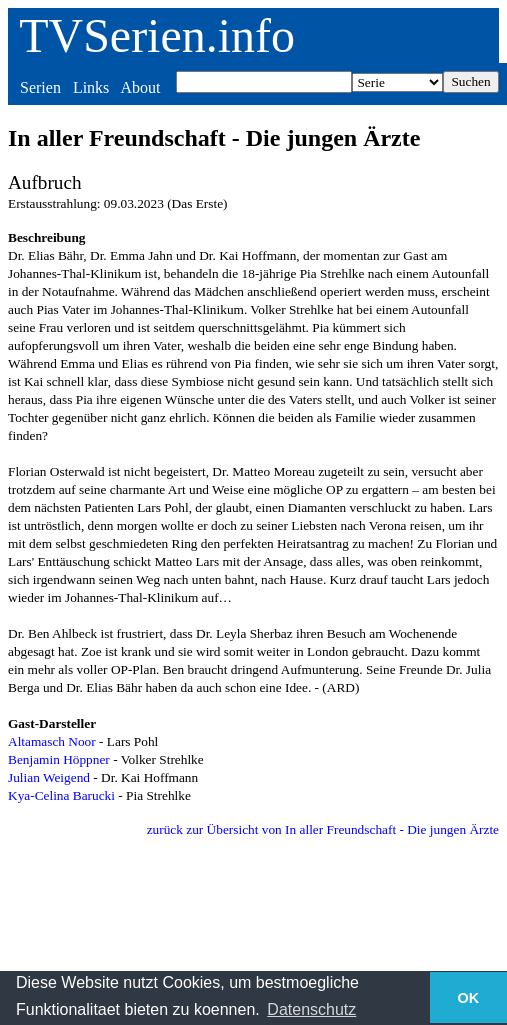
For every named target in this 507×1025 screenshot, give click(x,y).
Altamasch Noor (52, 741)
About (140, 87)
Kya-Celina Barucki (61, 795)
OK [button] (469, 998)
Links (91, 87)
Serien (40, 87)
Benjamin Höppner (59, 759)
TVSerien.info (157, 35)
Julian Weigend (49, 777)
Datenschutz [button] (311, 1009)
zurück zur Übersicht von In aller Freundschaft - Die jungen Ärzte (323, 829)
